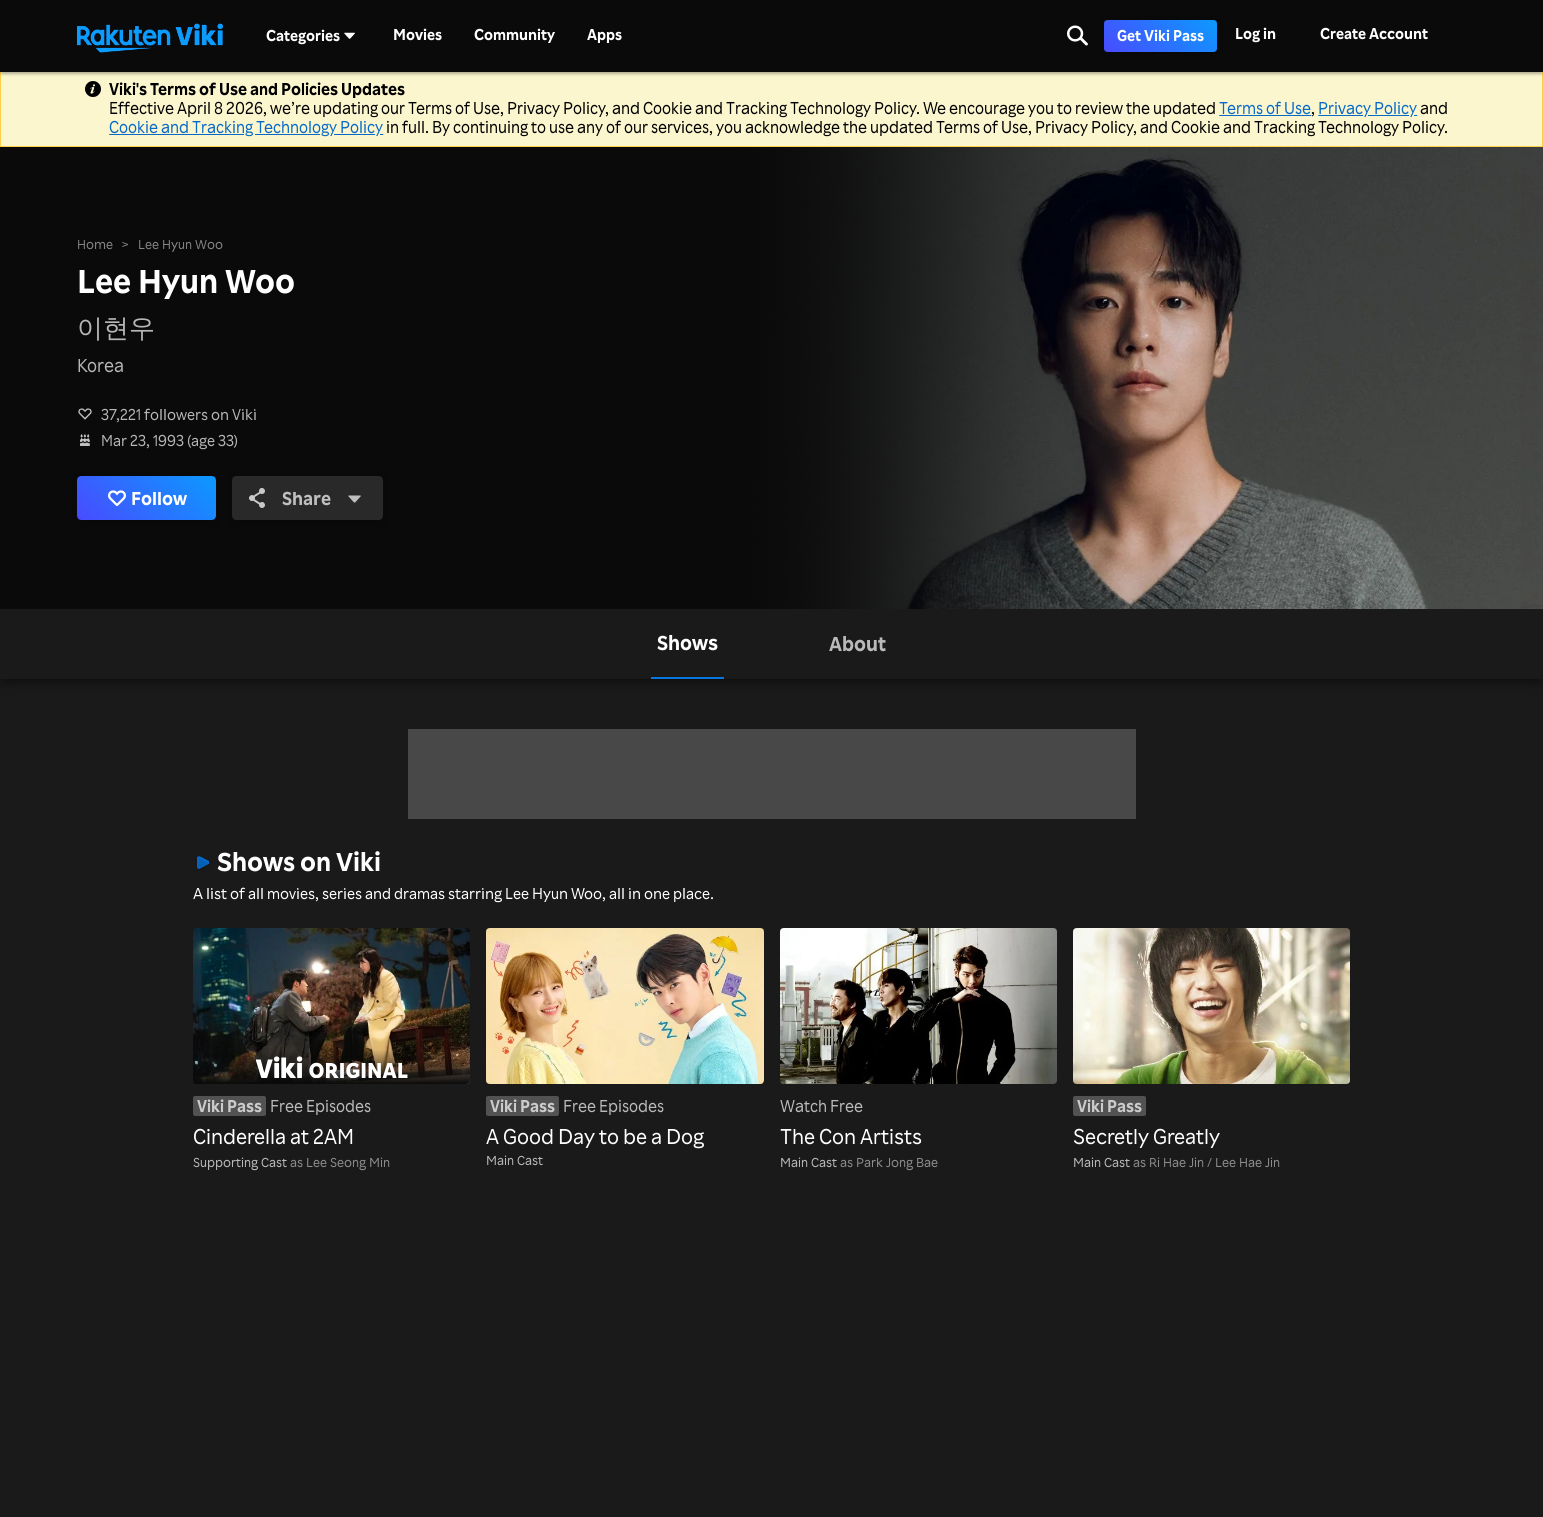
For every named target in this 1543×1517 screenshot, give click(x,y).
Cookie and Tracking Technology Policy (246, 127)
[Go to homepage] (150, 36)
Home (95, 244)
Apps (604, 35)
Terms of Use (1265, 108)
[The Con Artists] (918, 1040)
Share (305, 498)
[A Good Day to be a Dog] (624, 1040)
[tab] (687, 643)
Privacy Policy (1367, 108)
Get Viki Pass (1160, 35)
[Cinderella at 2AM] (331, 1040)
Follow (147, 498)
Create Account (1374, 33)
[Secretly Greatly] (1211, 1040)
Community (514, 35)
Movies (417, 35)
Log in (1255, 33)
